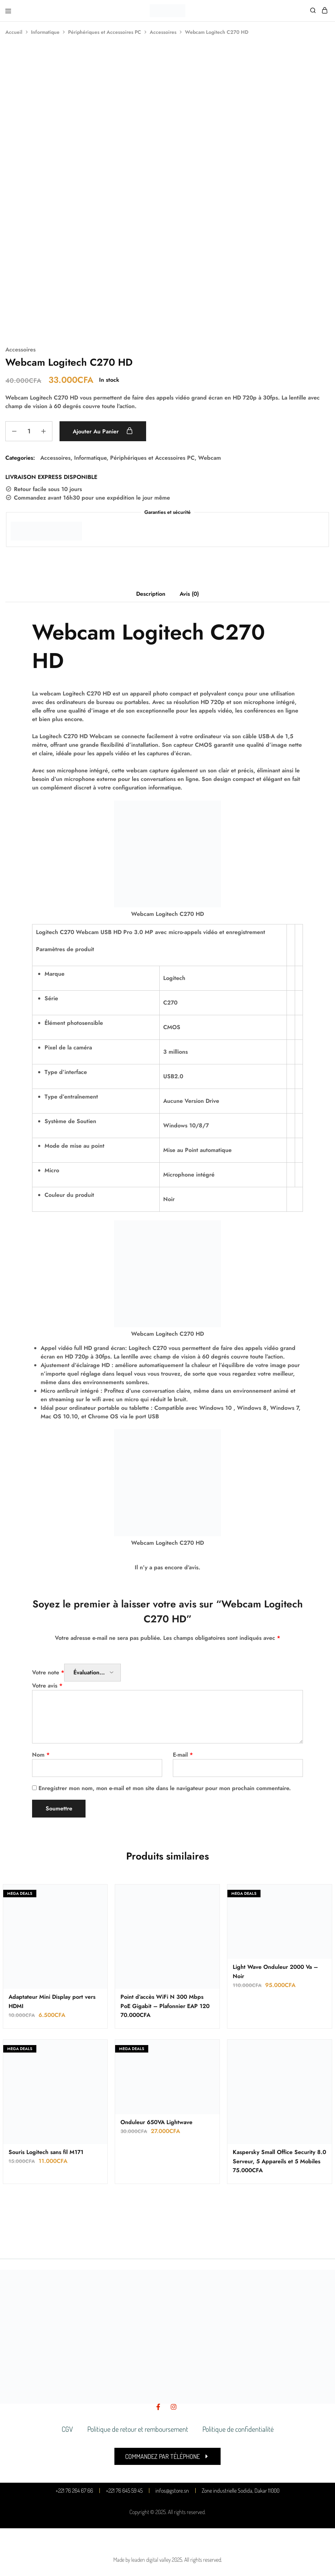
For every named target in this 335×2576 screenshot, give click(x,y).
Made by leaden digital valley (142, 2559)
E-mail (183, 1755)
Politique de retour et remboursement (137, 2429)
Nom (41, 1755)
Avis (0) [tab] (189, 594)
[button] (167, 2456)
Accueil (13, 32)
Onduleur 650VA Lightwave (156, 2122)
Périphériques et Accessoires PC (104, 32)
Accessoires (163, 32)
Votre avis (47, 1685)
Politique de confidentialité (238, 2429)
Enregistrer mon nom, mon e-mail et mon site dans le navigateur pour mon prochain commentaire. (164, 1788)
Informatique (45, 32)
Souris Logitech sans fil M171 (46, 2152)
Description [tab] (150, 594)
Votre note (48, 1672)
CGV (67, 2429)
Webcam (209, 458)
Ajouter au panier (103, 431)
